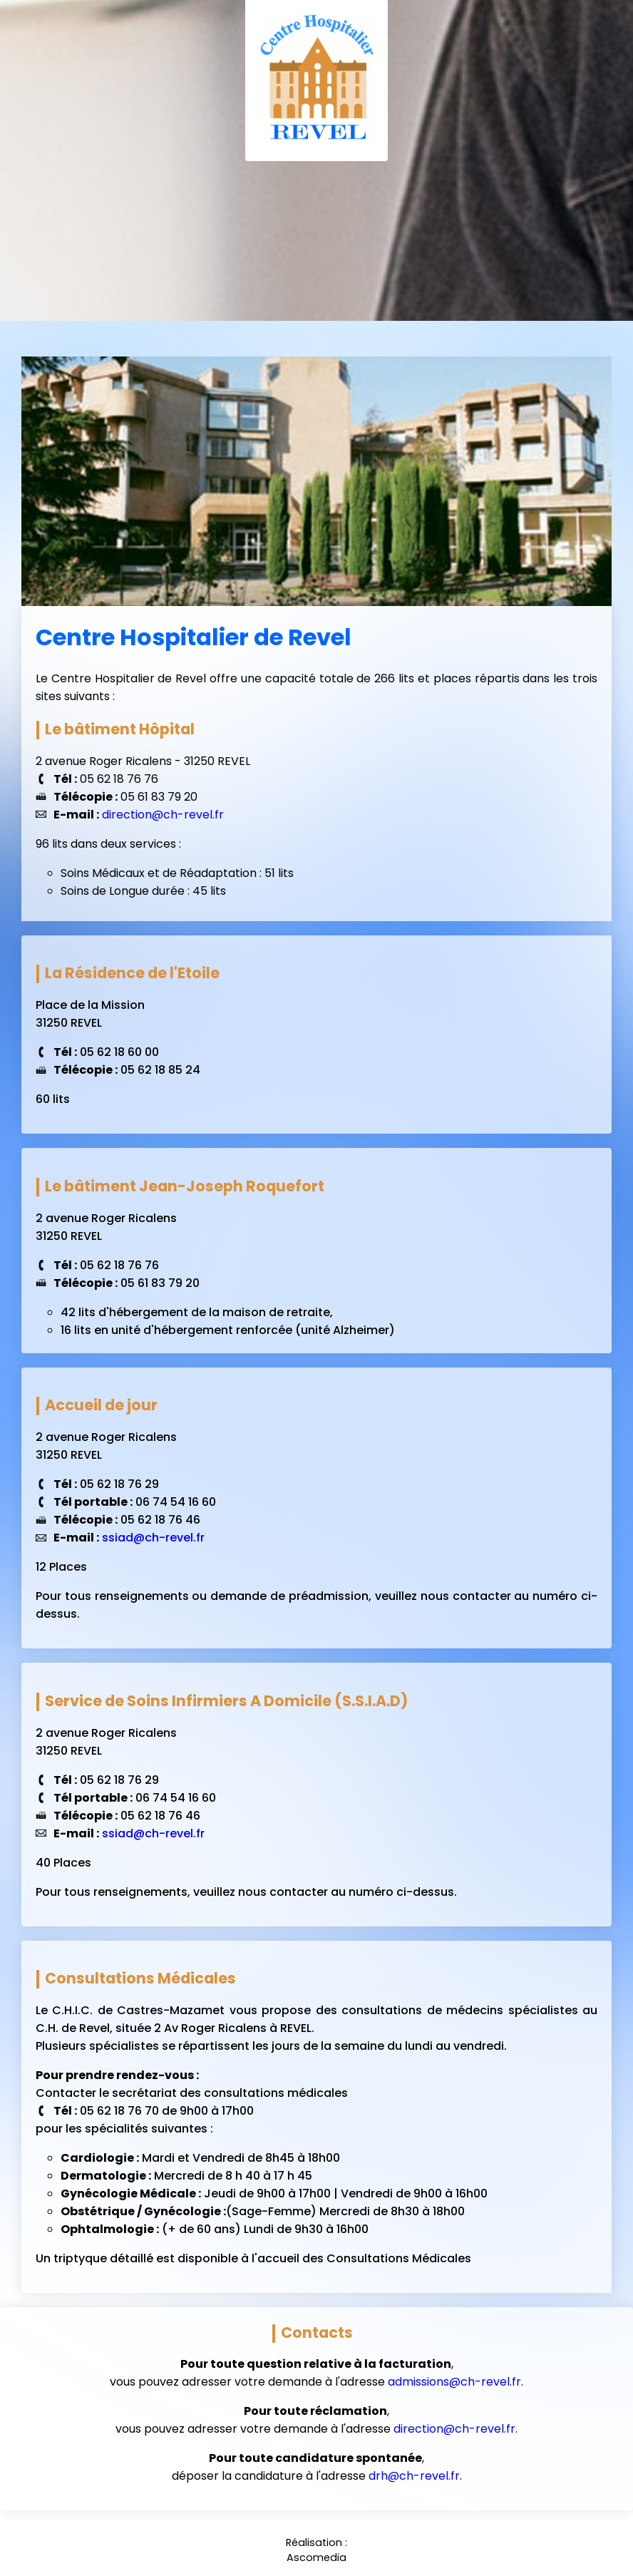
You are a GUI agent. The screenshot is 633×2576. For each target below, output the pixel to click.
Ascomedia (316, 2557)
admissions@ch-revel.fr (454, 2382)
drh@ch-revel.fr (414, 2476)
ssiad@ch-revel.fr (153, 1537)
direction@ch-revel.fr (163, 814)
